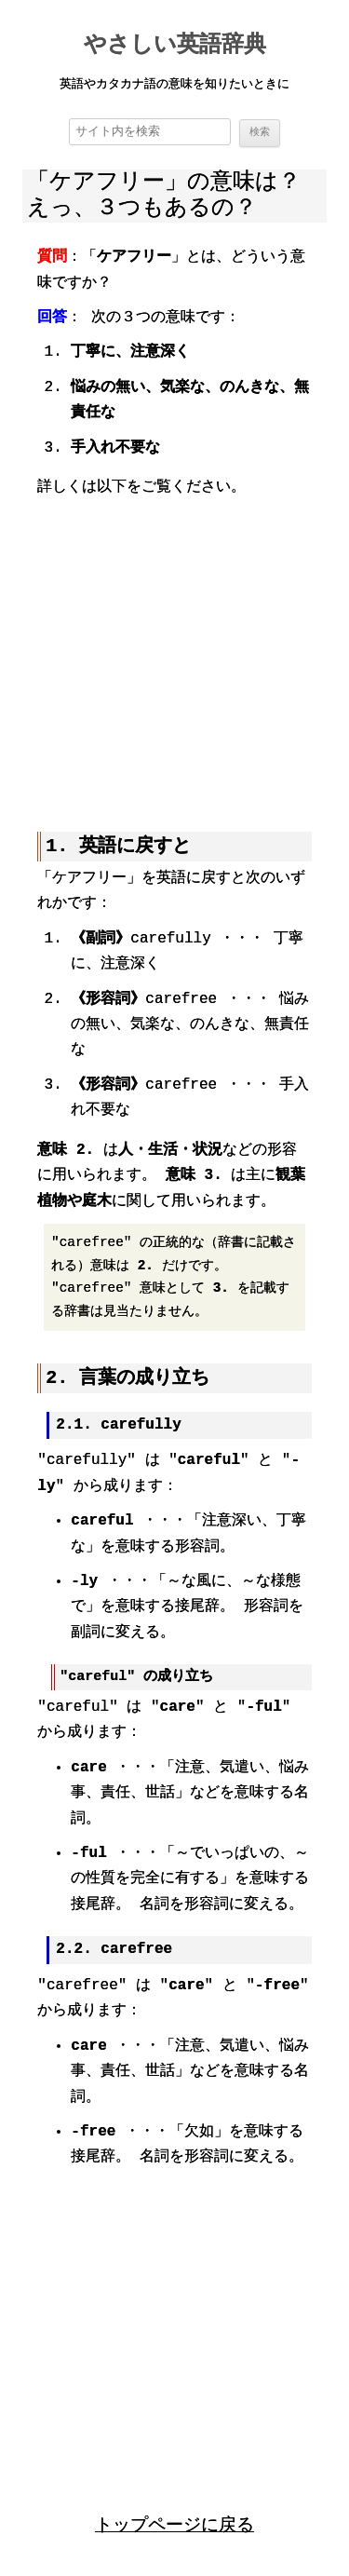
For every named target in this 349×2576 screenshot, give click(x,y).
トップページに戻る (174, 2523)
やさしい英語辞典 (175, 46)
